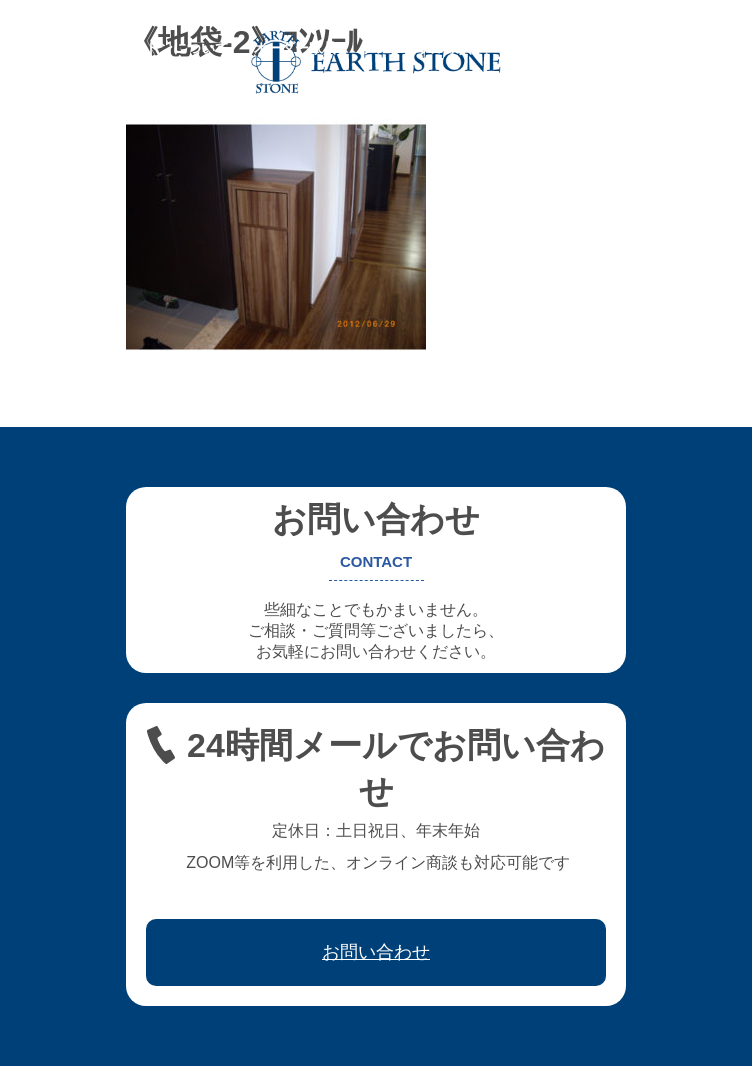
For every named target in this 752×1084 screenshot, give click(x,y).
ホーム (44, 48)
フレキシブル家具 (417, 48)
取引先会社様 (65, 62)
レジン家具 (532, 48)
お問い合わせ (173, 62)
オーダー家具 (295, 48)
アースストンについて (159, 48)
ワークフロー (633, 48)
